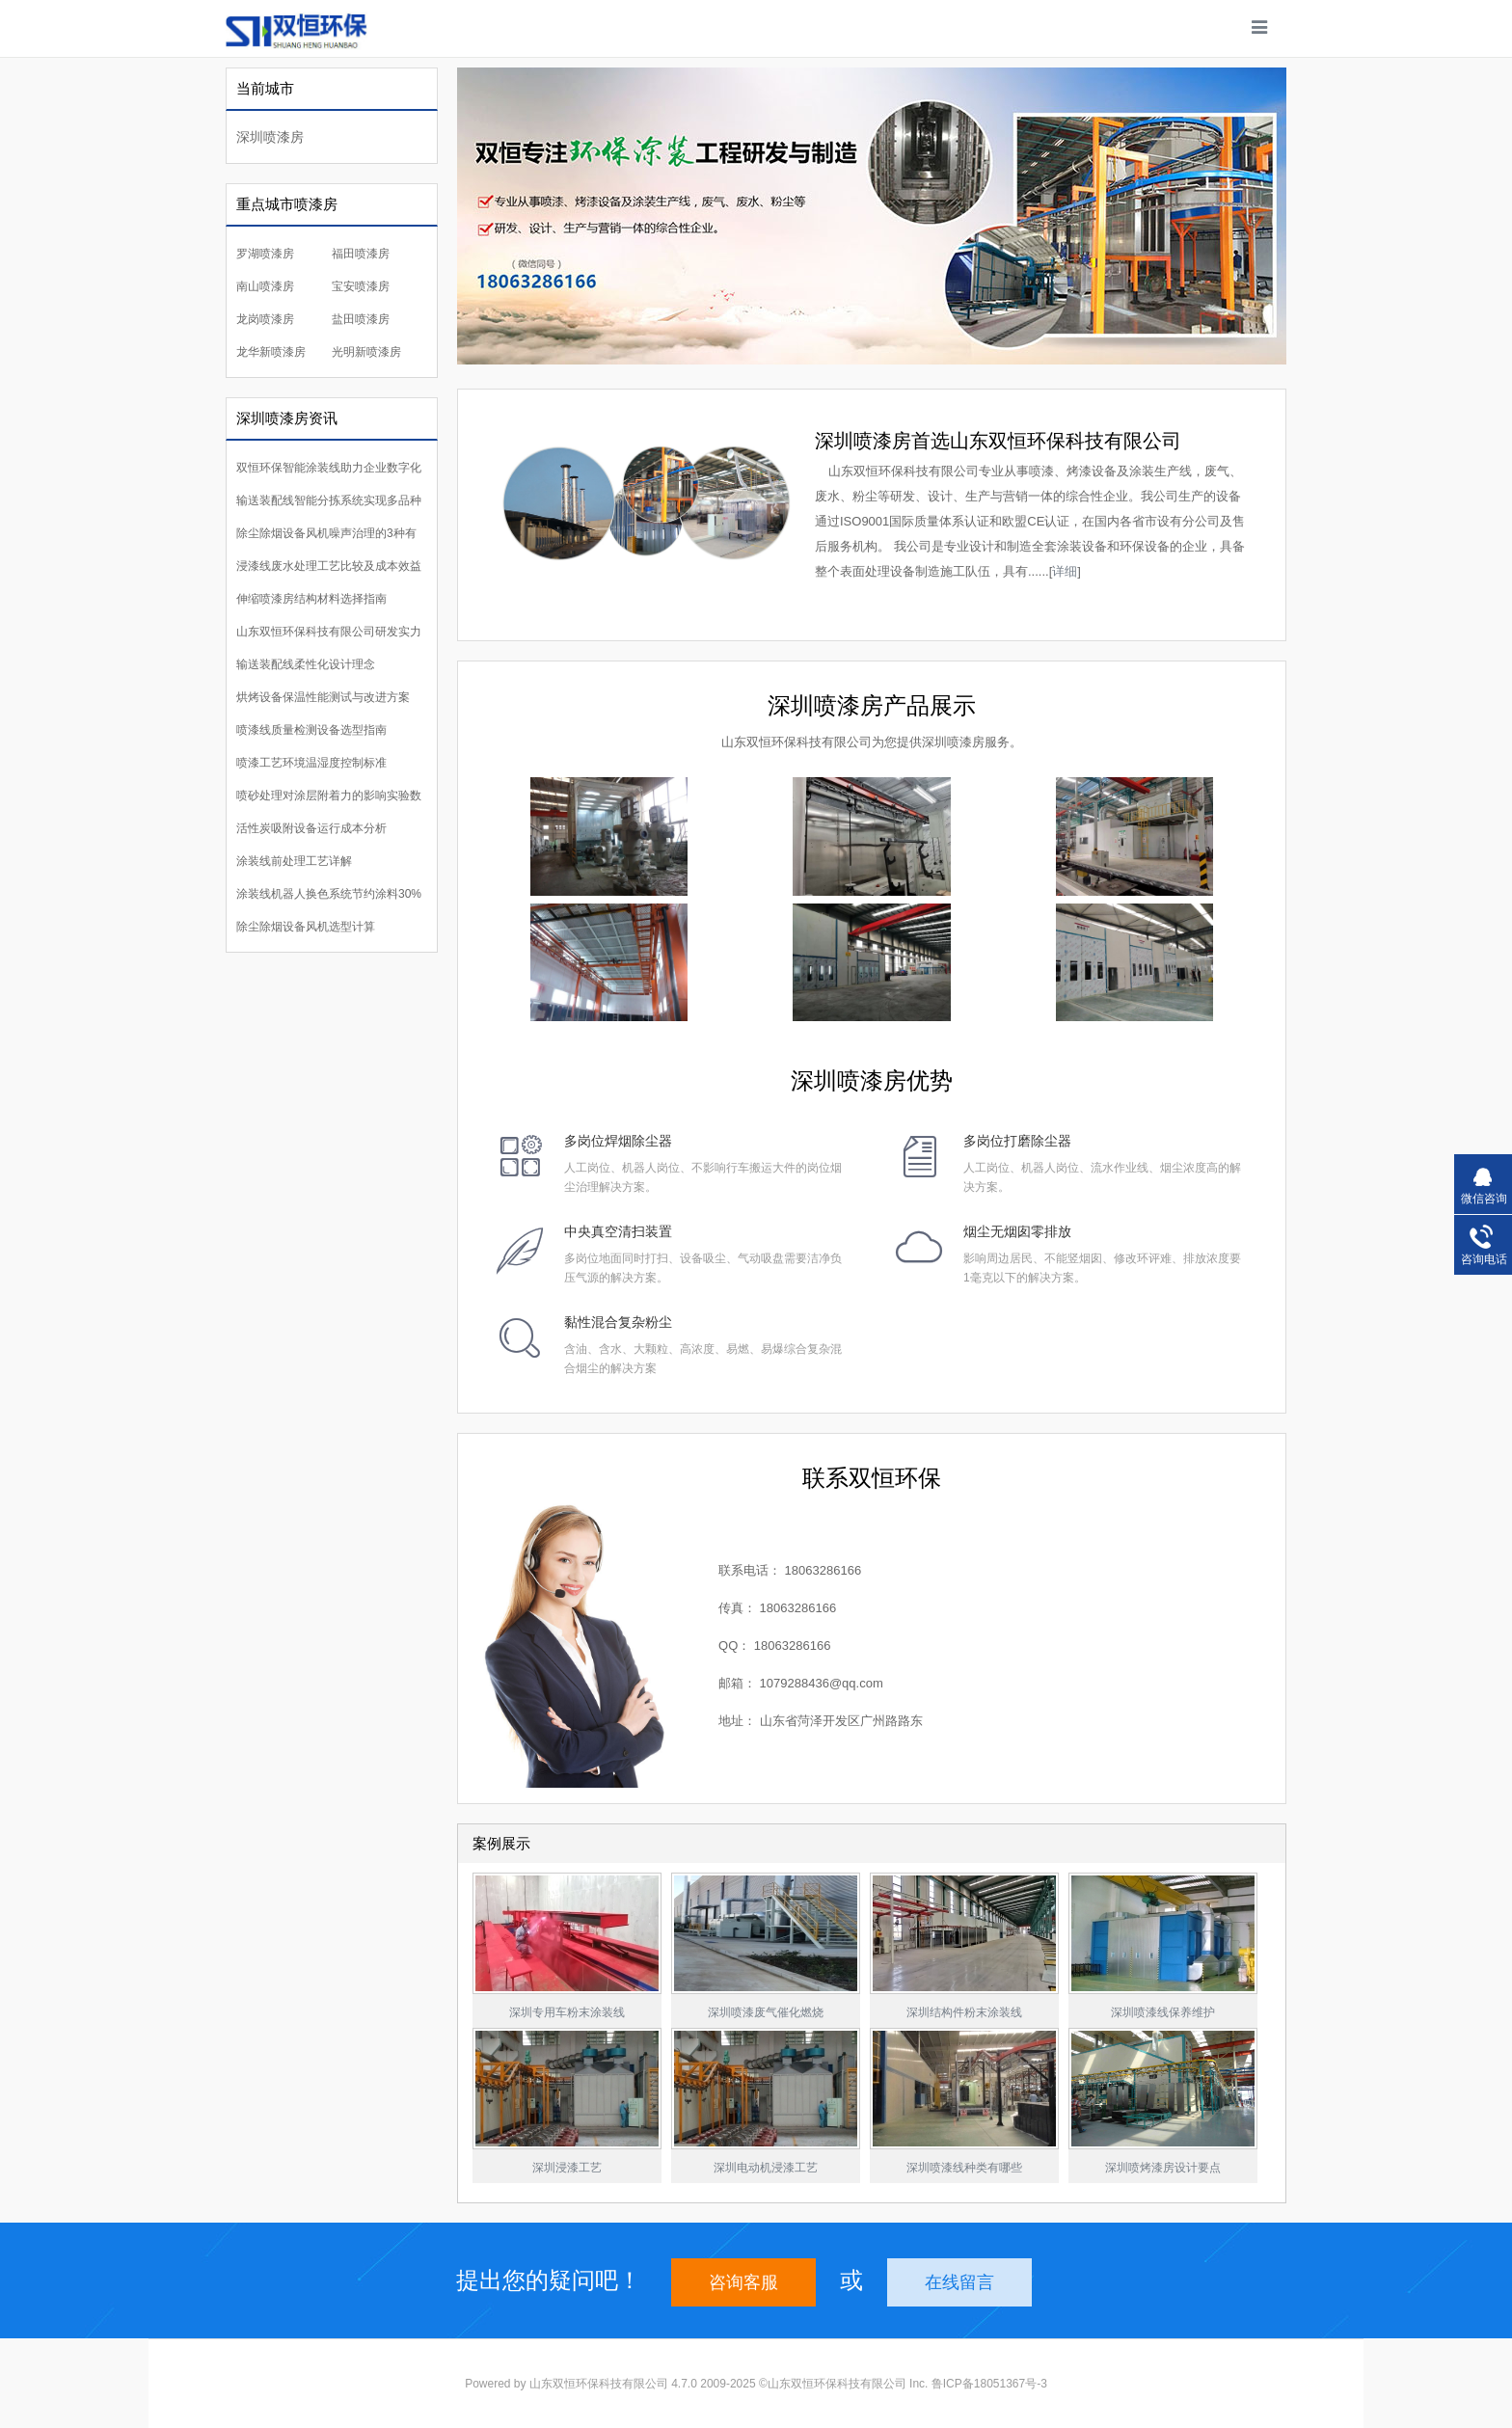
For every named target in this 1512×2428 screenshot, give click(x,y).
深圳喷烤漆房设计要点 (1163, 2167)
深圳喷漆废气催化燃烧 (766, 2012)
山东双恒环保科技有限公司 (598, 2383)
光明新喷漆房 (366, 352)
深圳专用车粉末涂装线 (567, 2012)
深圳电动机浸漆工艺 (766, 2167)
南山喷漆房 (265, 286)
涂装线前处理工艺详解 (294, 861)
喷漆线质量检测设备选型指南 (311, 730)
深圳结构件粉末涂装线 (964, 2012)
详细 (1064, 571)
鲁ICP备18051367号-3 (989, 2383)
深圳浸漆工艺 (567, 2167)
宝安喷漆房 (361, 286)
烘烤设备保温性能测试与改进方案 (323, 697)
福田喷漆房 (361, 253)
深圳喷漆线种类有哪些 (964, 2167)
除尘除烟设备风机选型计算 (305, 926)
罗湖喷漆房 (265, 253)
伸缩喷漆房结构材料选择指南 (311, 599)
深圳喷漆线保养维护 (1163, 2012)
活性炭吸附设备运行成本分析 (311, 828)
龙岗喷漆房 (265, 319)
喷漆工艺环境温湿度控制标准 (311, 762)
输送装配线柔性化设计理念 (305, 664)
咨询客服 (743, 2282)
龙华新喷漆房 (271, 352)
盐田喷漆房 (361, 319)
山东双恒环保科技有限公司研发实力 (328, 631)
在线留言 (959, 2282)
